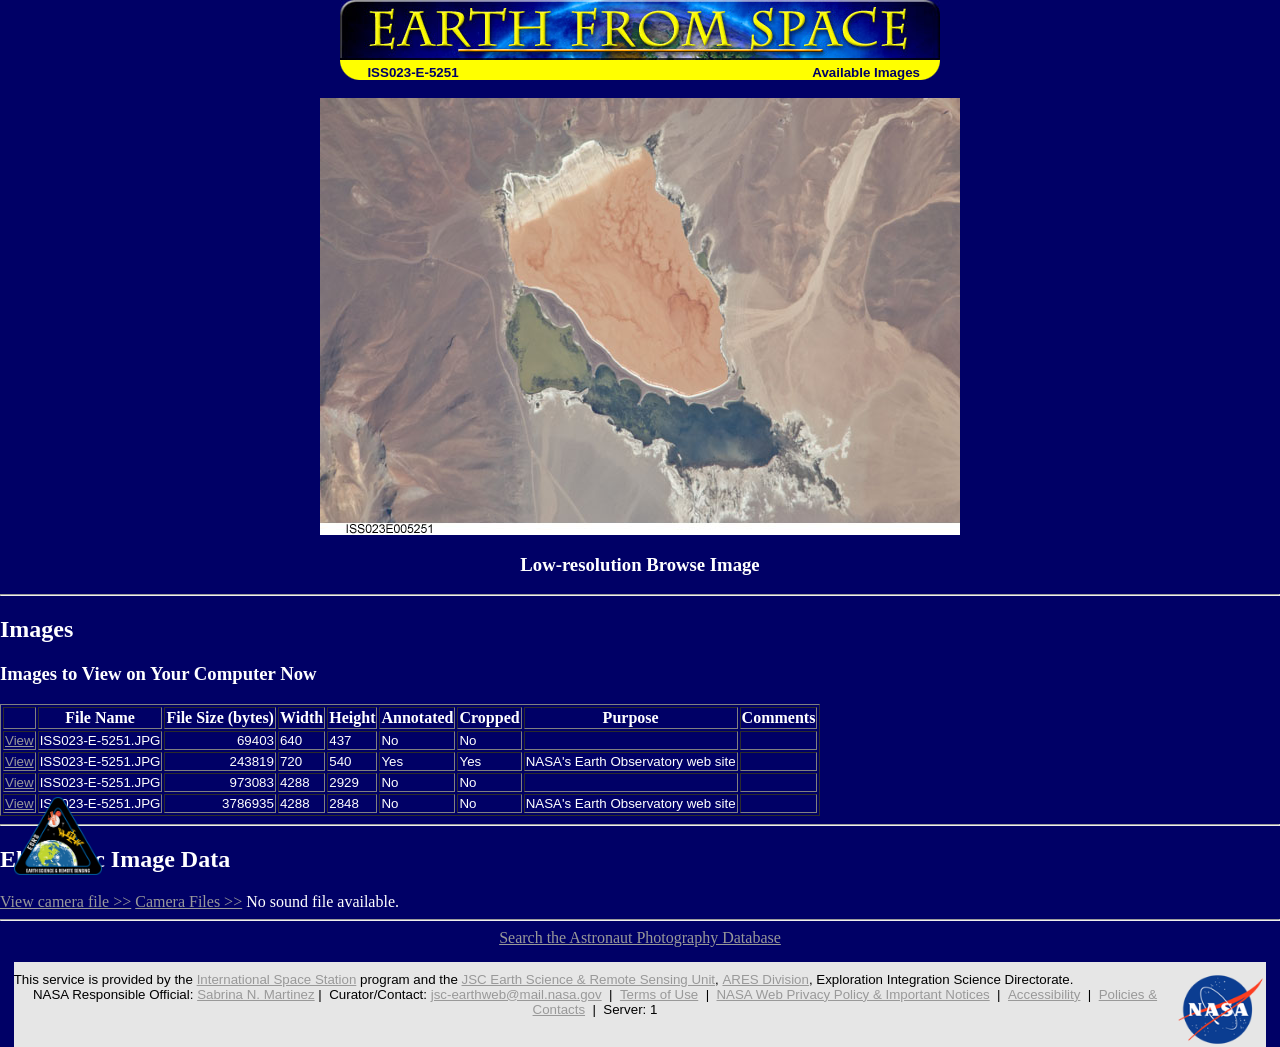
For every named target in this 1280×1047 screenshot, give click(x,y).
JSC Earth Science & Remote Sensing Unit (588, 979)
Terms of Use (659, 994)
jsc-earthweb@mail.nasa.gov (516, 994)
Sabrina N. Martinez (256, 994)
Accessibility (1044, 994)
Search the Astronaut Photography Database (640, 937)
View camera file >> (65, 901)
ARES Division (765, 979)
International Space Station (276, 979)
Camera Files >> (188, 901)
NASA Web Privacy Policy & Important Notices (854, 994)
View (19, 740)
